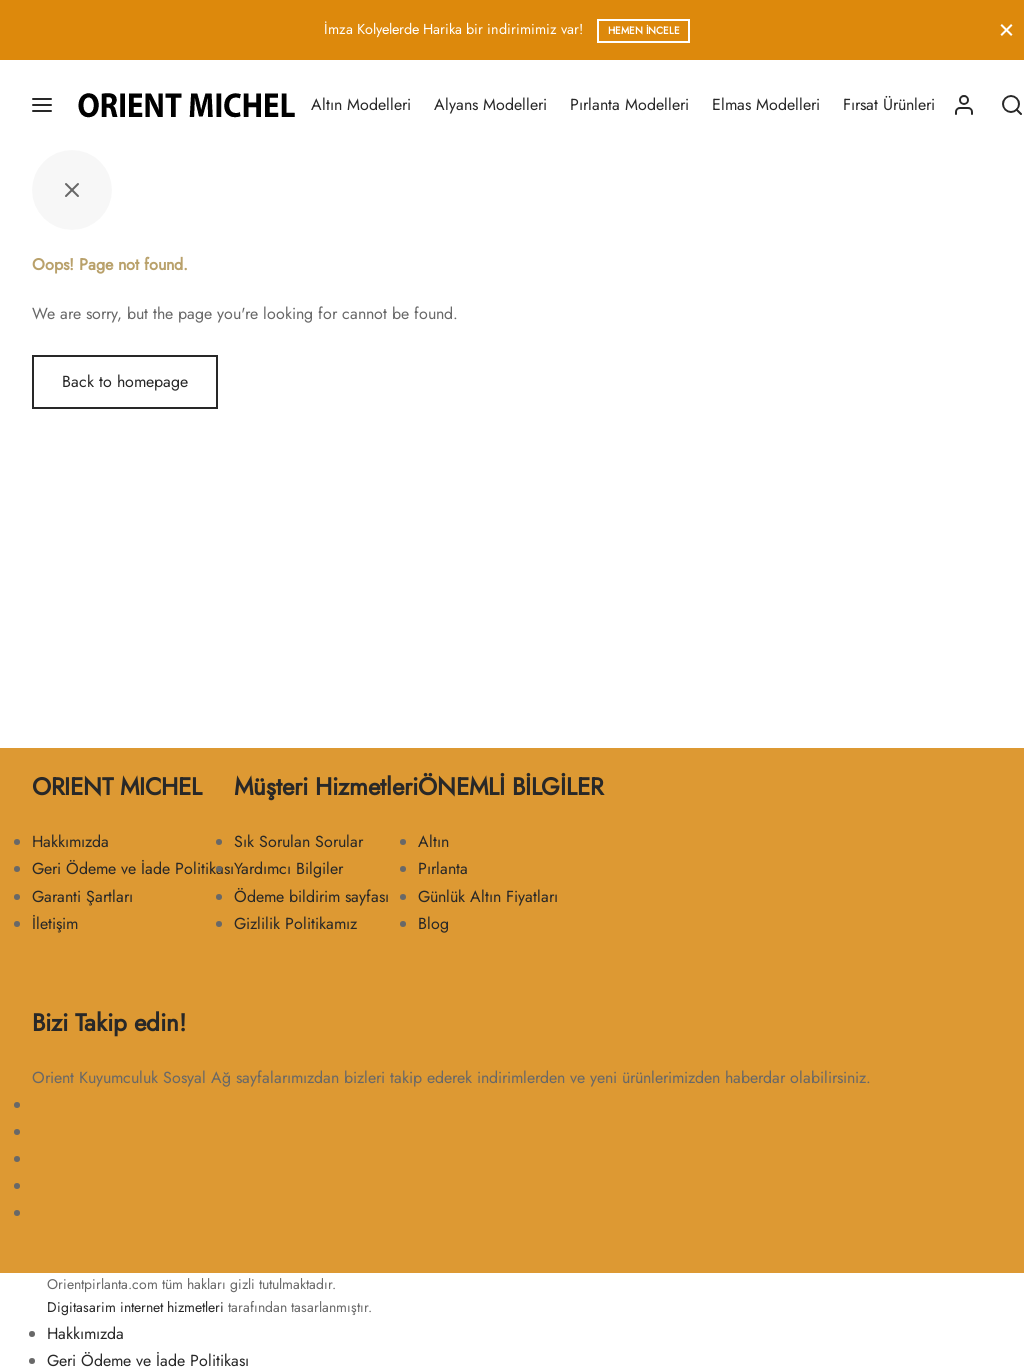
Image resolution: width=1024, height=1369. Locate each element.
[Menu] (42, 105)
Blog (433, 923)
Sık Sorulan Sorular (298, 841)
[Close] (1006, 29)
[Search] (1012, 105)
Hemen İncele (644, 30)
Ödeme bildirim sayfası (311, 896)
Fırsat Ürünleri (889, 104)
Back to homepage (125, 381)
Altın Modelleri (361, 104)
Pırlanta (443, 868)
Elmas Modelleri (766, 104)
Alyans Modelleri (490, 104)
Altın (433, 841)
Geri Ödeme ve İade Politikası (133, 868)
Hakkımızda (70, 841)
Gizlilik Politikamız (295, 923)
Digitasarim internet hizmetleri (135, 1307)
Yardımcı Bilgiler (288, 868)
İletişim (55, 923)
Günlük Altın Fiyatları (488, 896)
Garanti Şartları (82, 896)
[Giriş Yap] (964, 105)
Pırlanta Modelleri (629, 104)
